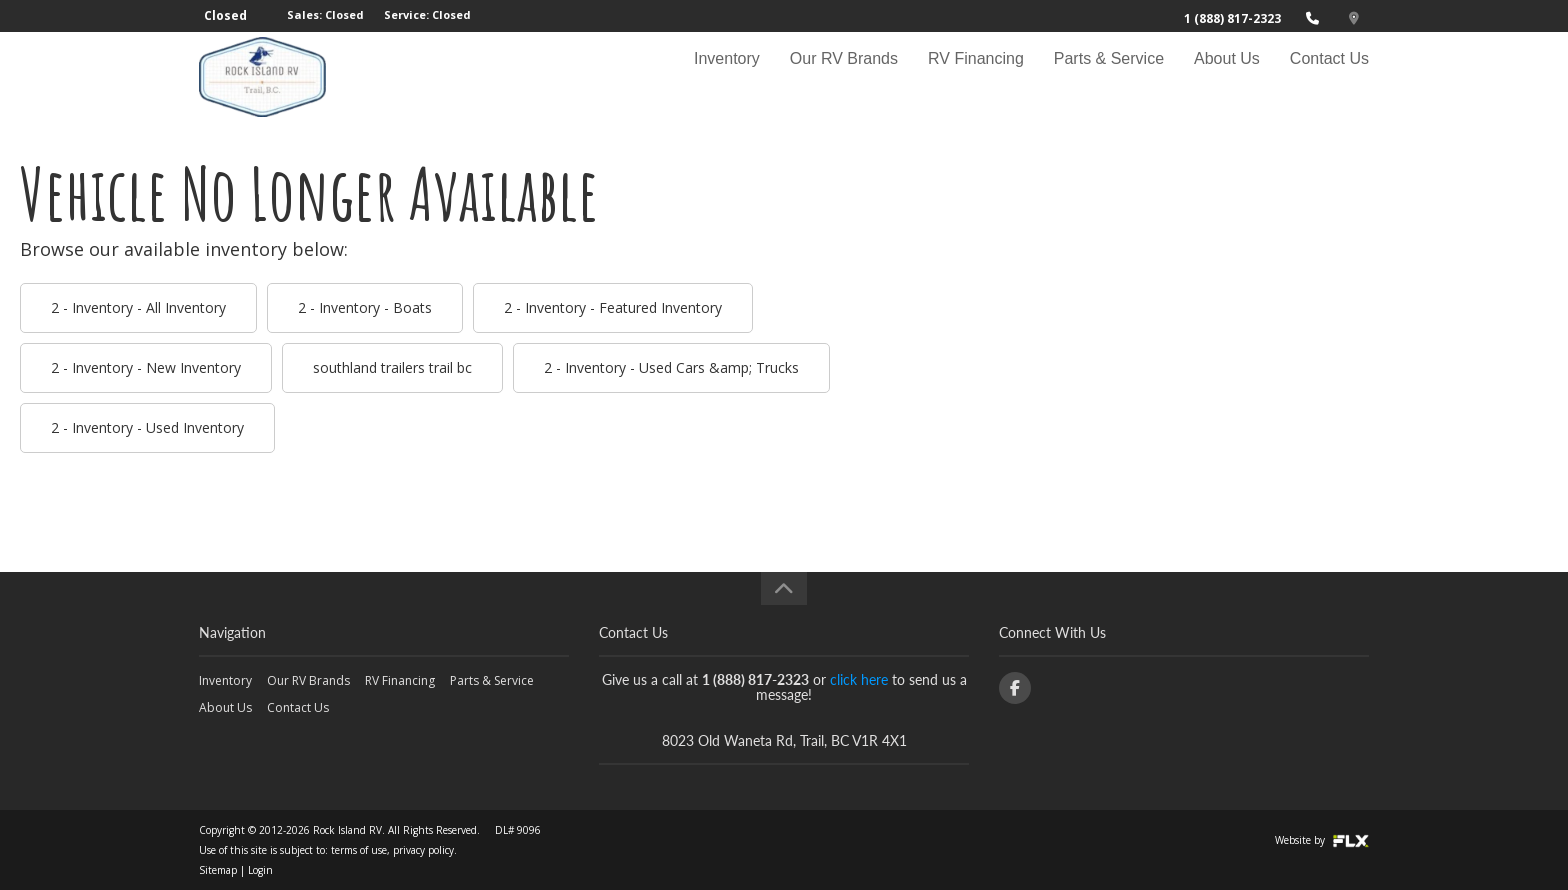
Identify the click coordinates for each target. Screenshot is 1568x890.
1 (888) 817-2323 (1232, 18)
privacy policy (423, 850)
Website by (1322, 840)
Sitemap (218, 870)
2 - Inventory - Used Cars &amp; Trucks (671, 367)
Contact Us (1329, 76)
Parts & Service (1109, 76)
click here (859, 679)
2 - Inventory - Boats (365, 307)
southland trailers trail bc (392, 367)
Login (260, 870)
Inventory (727, 76)
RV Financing (976, 76)
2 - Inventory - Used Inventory (147, 427)
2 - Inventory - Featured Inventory (613, 307)
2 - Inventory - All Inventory (138, 307)
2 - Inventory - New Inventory (146, 367)
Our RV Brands (844, 76)
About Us (1227, 76)
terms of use (359, 850)
